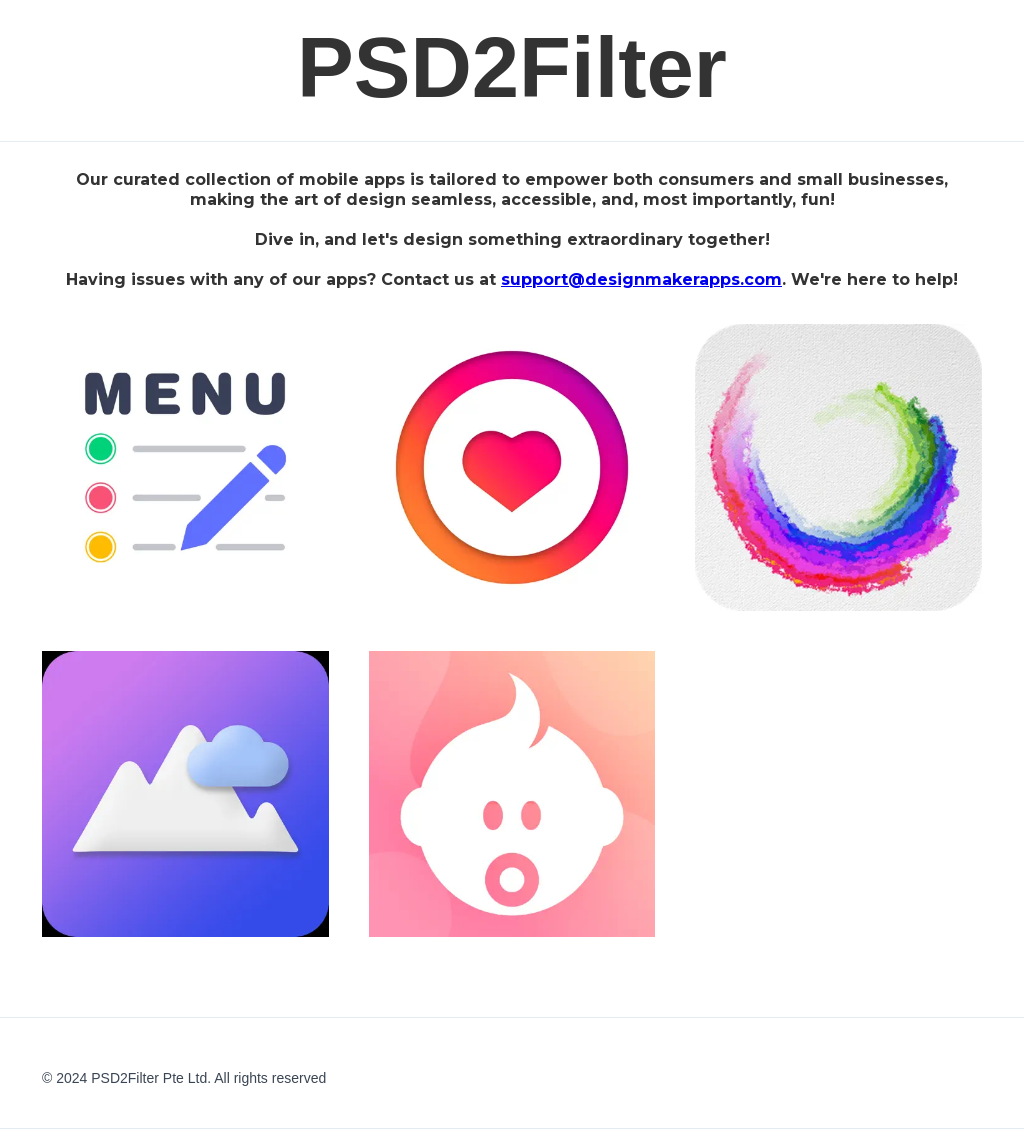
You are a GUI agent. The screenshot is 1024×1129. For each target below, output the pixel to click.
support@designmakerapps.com (641, 279)
